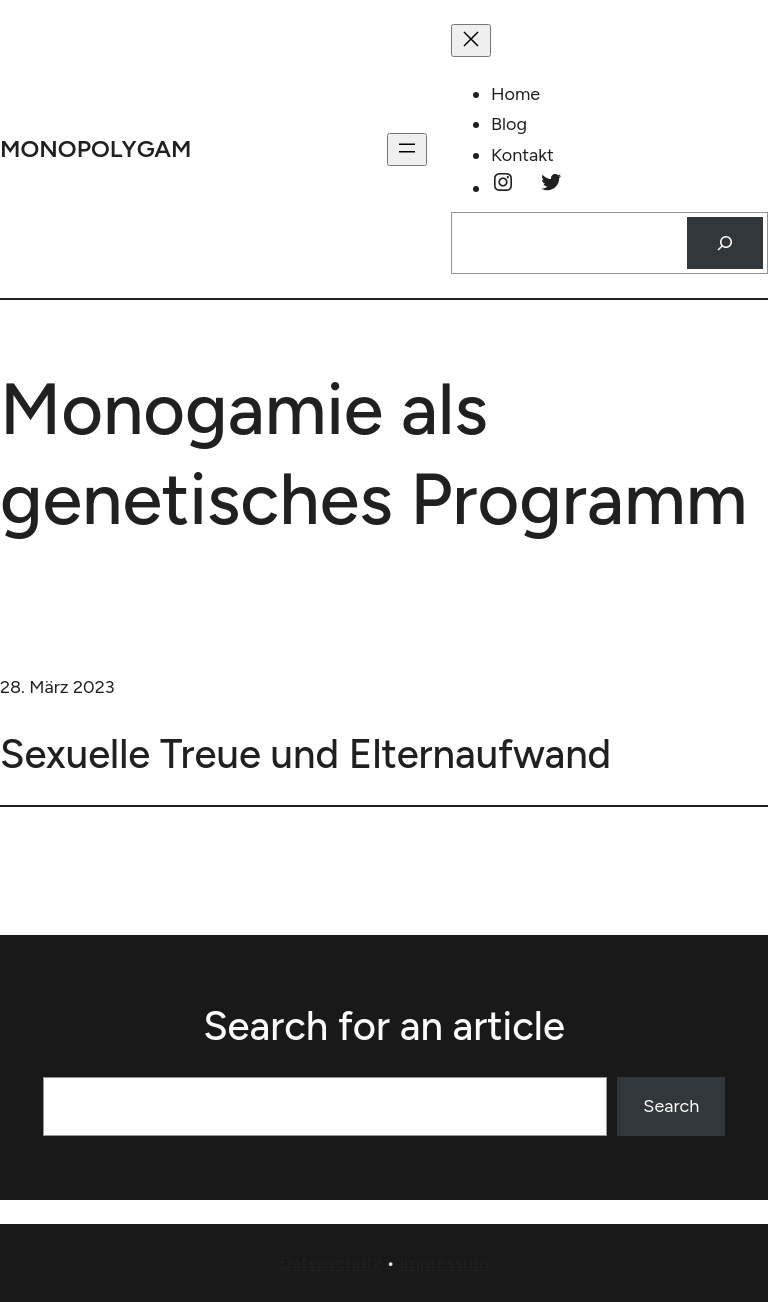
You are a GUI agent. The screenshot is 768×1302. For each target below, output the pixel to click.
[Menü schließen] (471, 40)
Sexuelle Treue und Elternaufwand (305, 754)
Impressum (443, 1263)
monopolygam (96, 148)
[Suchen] (725, 243)
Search (671, 1106)
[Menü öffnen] (407, 149)
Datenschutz (331, 1263)
